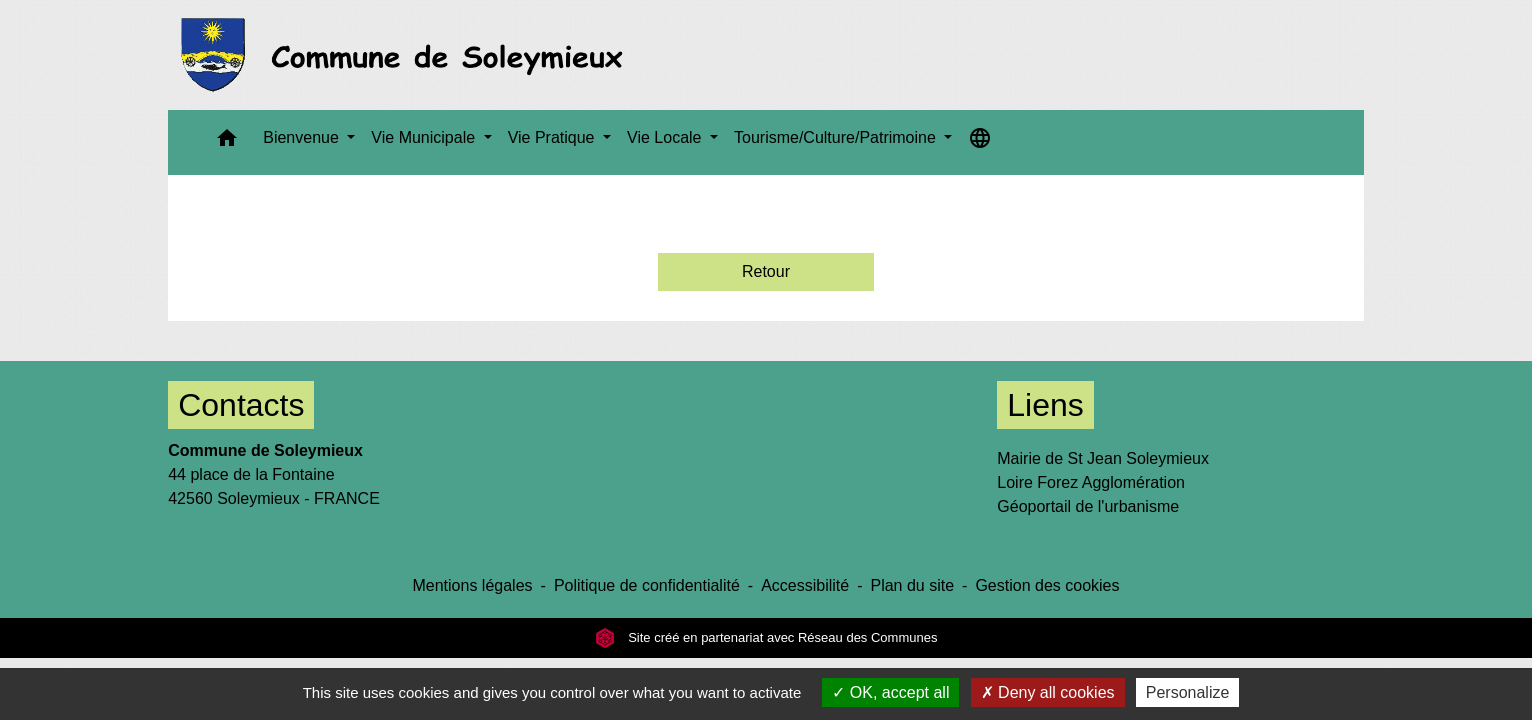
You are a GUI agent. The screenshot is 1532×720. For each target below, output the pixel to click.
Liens (1045, 405)
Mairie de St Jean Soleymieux (1103, 458)
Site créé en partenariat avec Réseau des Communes (766, 637)
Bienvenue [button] (303, 137)
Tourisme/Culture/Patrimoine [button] (837, 137)
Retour (766, 271)
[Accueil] (407, 55)
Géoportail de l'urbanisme (1088, 506)
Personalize (1188, 692)
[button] (227, 142)
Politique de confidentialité (647, 585)
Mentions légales (472, 585)
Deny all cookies (1048, 692)
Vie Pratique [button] (553, 137)
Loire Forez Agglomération (1091, 482)
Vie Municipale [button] (425, 137)
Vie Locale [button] (666, 137)
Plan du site (912, 585)
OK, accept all (890, 692)
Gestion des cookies (1047, 585)
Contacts (241, 405)
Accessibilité (805, 585)
